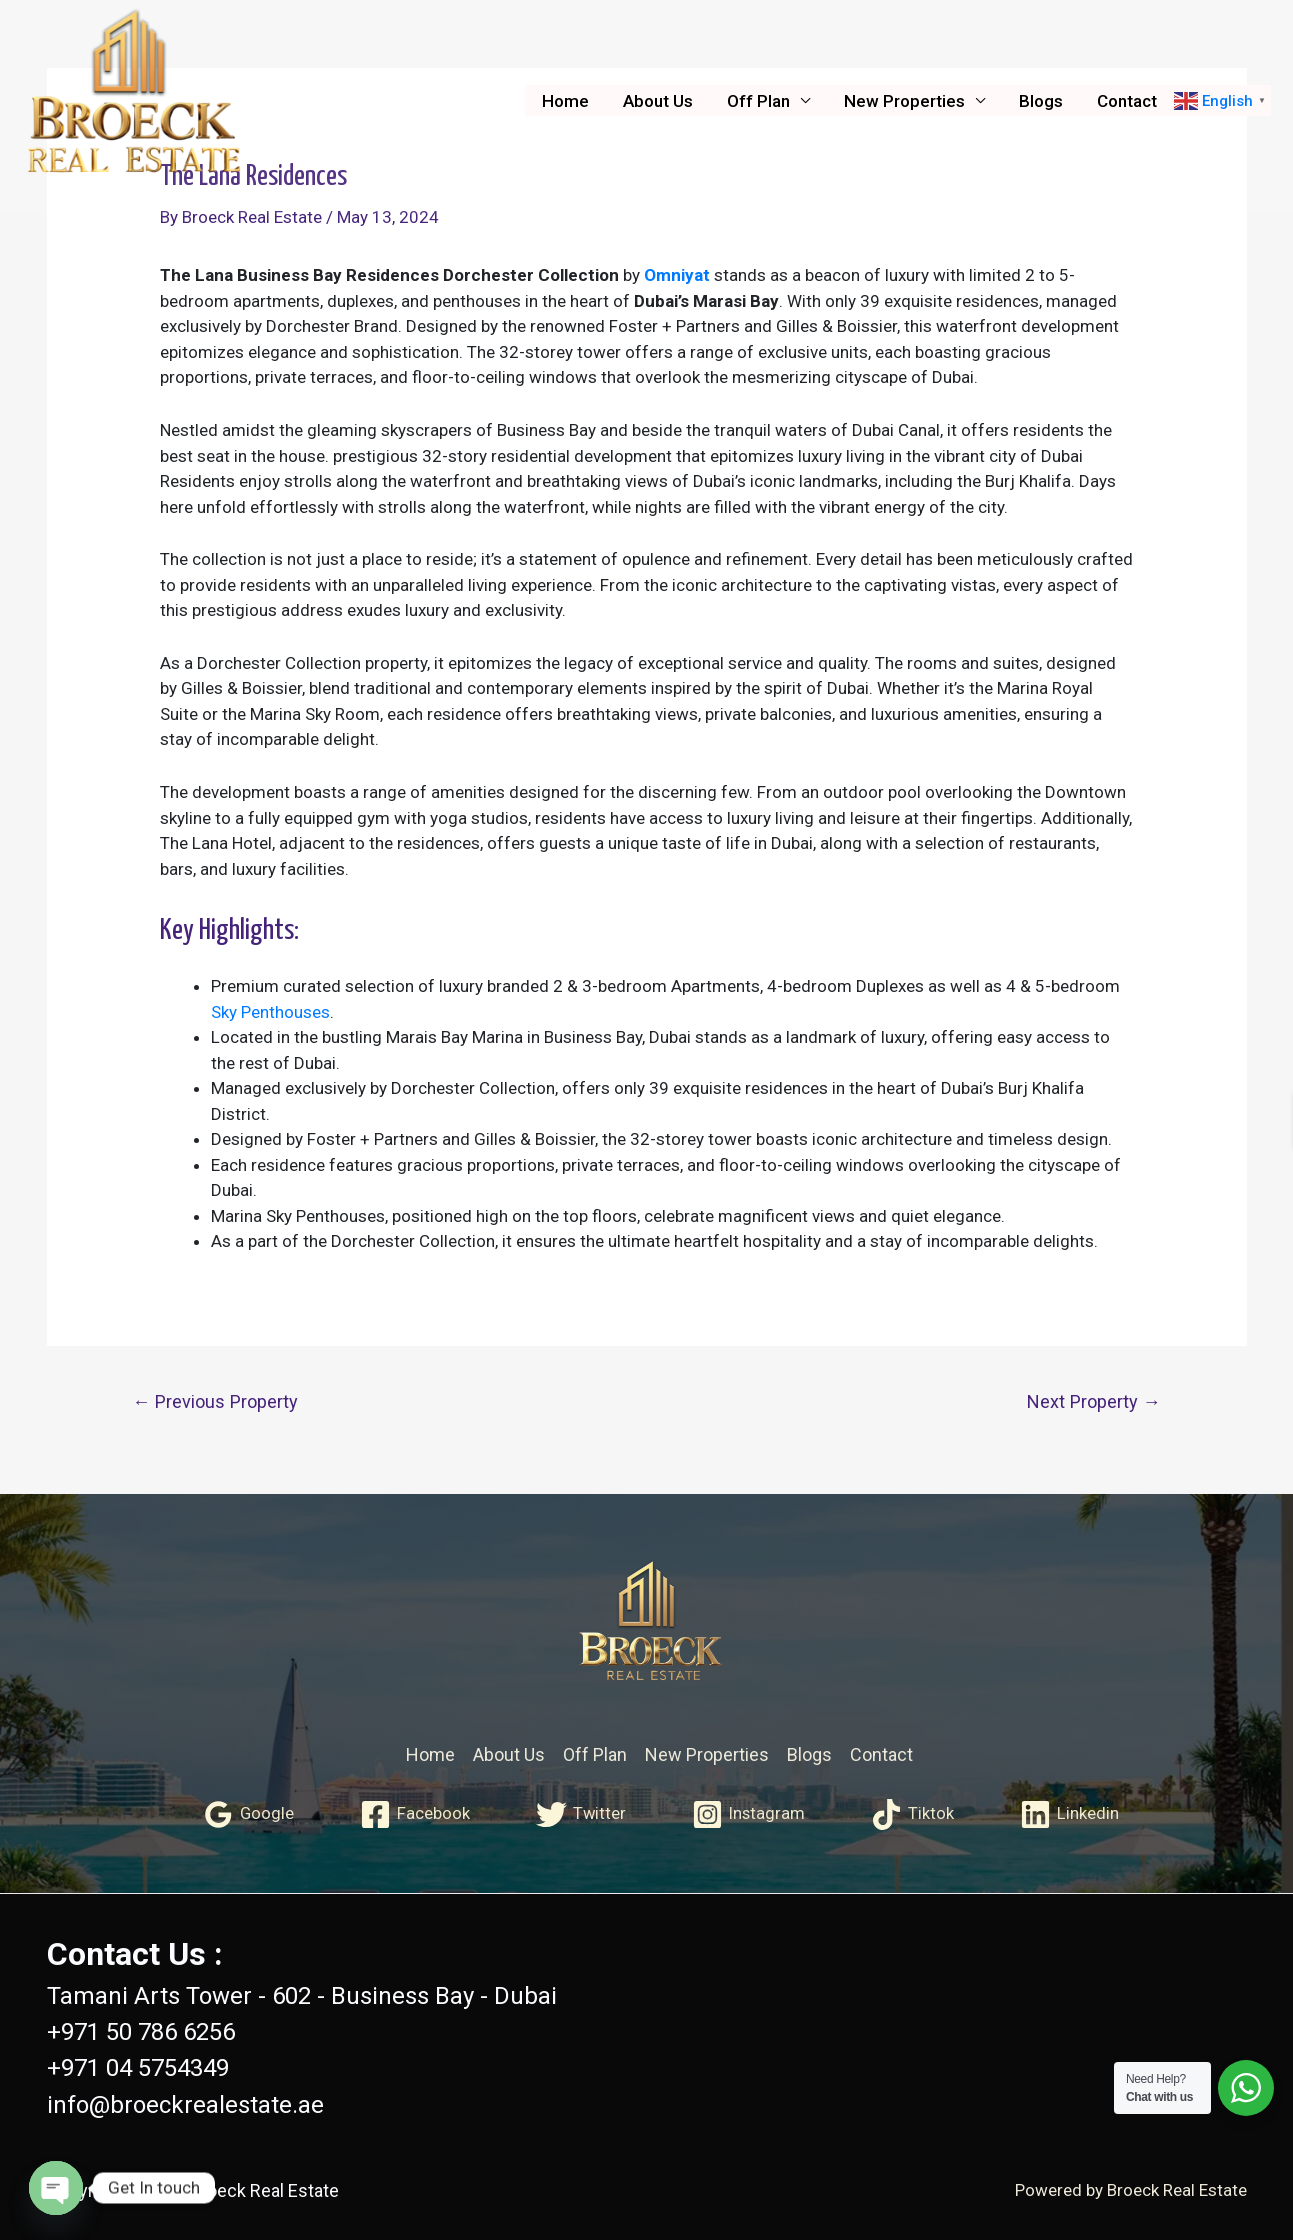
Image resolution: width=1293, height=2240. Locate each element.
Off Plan (758, 101)
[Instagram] (749, 1814)
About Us (658, 101)
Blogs (1041, 101)
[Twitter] (580, 1814)
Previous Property (215, 1401)
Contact (1127, 101)
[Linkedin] (1071, 1814)
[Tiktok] (914, 1814)
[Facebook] (414, 1814)
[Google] (247, 1814)
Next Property (1094, 1401)
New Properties (904, 101)
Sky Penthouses (270, 1012)
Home (565, 101)
